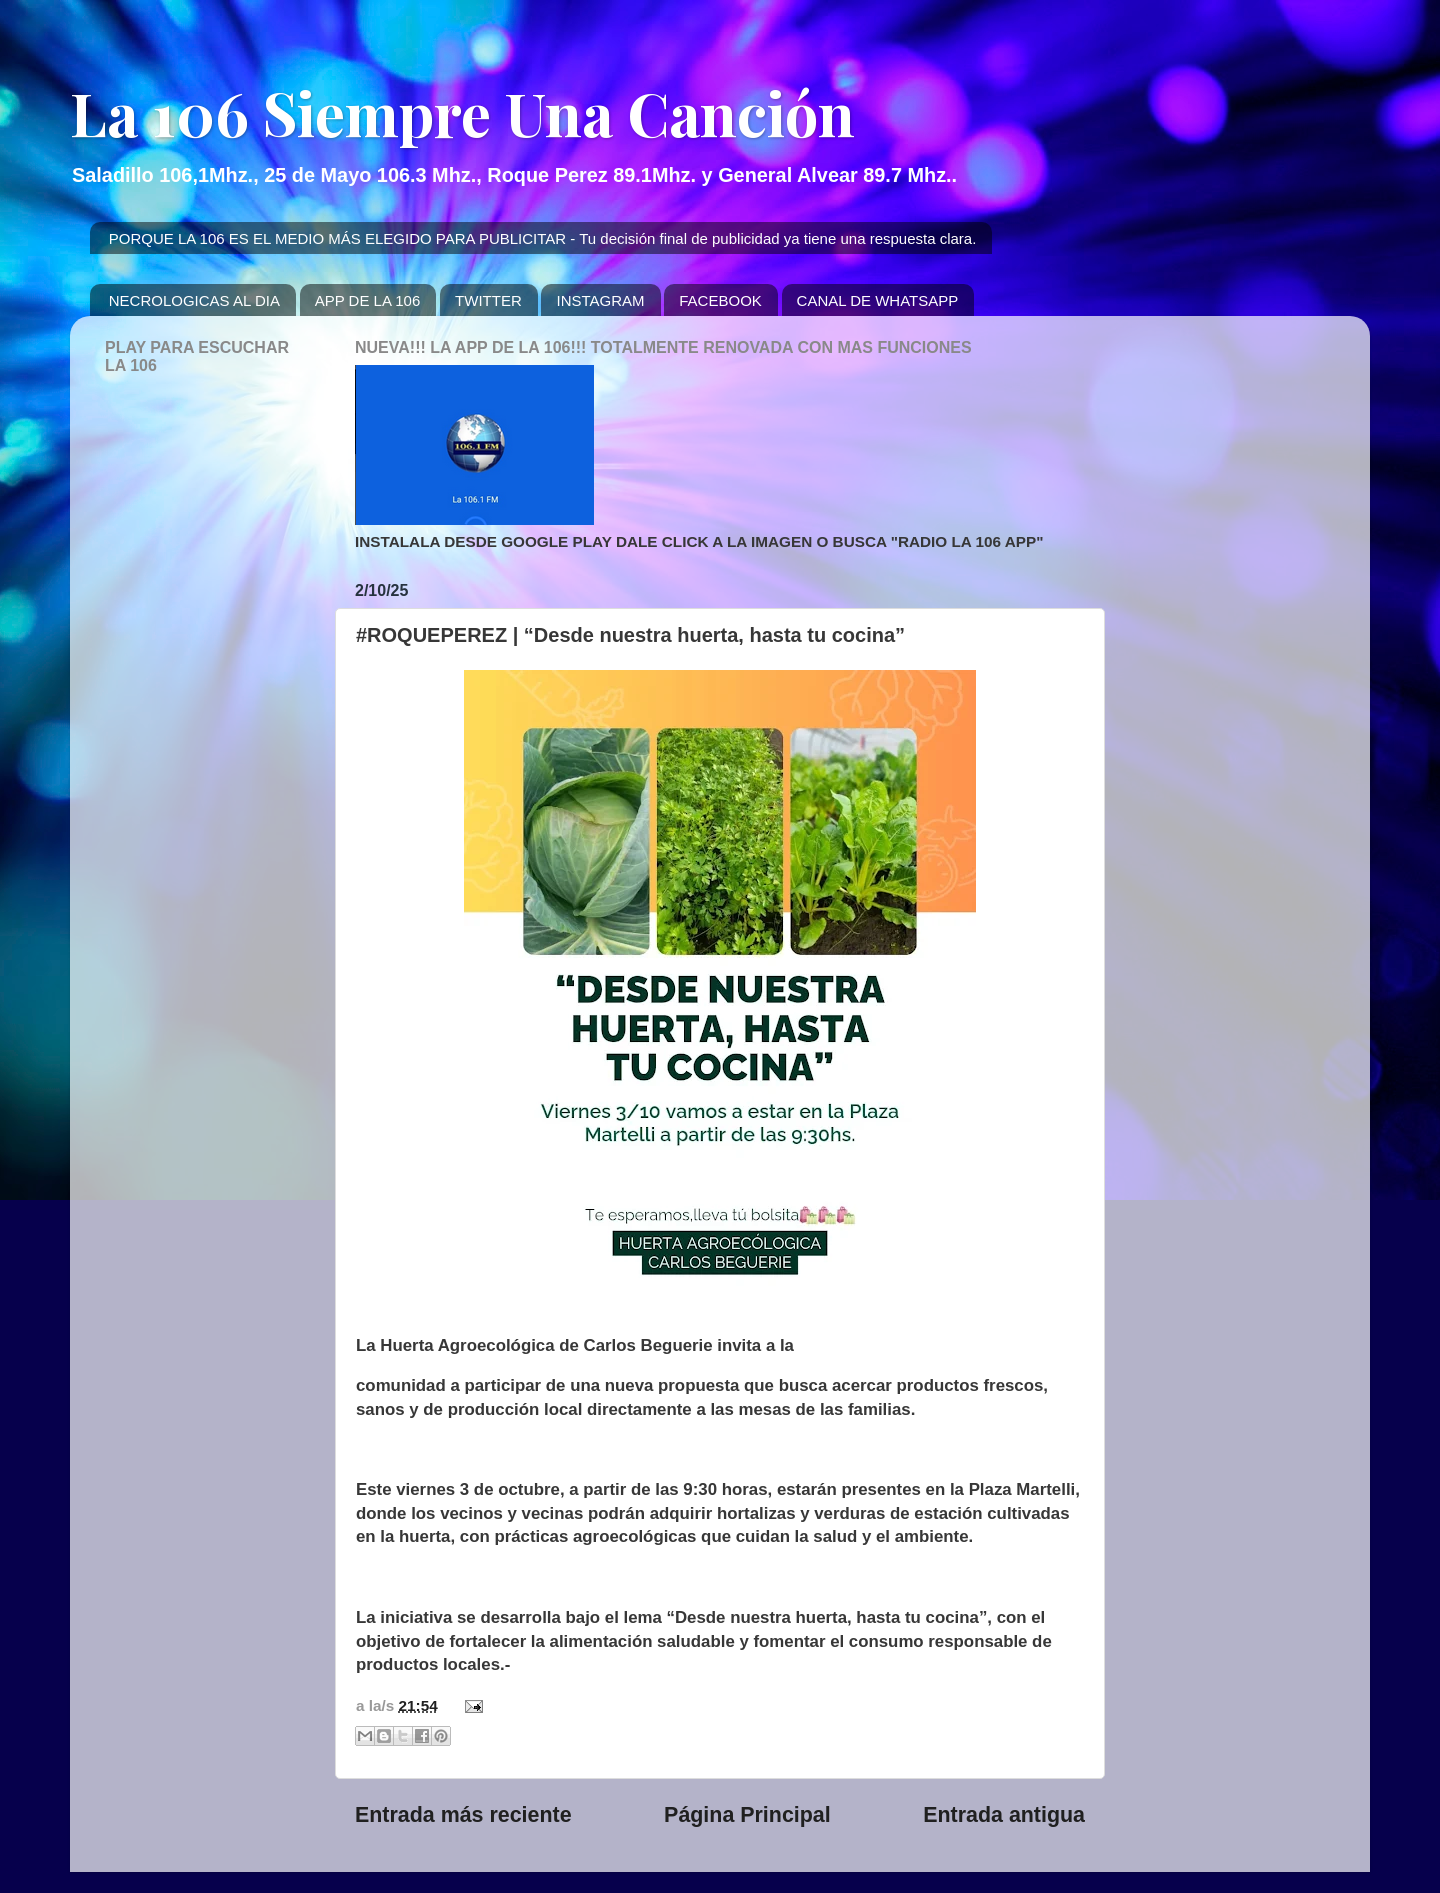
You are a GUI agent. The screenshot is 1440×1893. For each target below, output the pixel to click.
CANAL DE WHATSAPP (878, 300)
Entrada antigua (1004, 1815)
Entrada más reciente (463, 1815)
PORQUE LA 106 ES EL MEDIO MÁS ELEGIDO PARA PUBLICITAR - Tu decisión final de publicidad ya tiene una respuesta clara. (543, 238)
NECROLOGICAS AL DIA (194, 300)
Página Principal (747, 1815)
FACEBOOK (720, 300)
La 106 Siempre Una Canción (462, 112)
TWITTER (488, 300)
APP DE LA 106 (368, 300)
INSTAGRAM (600, 300)
